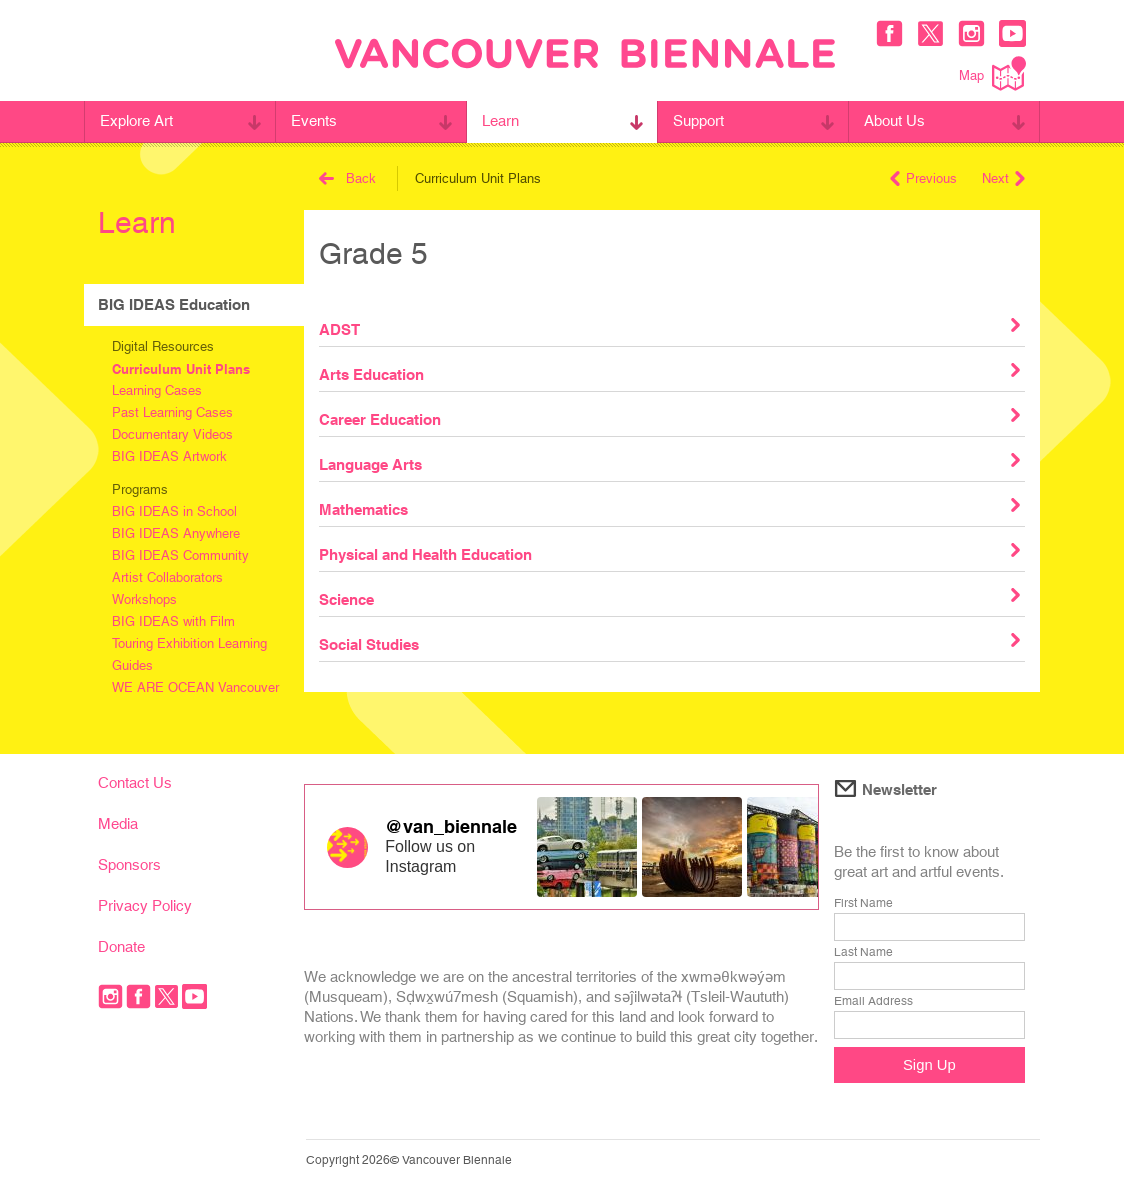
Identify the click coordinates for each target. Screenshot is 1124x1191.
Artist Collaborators (167, 577)
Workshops (144, 599)
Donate (121, 946)
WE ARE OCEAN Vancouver (195, 687)
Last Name (863, 952)
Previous (923, 178)
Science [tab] (669, 598)
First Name (863, 903)
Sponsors (129, 864)
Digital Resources (163, 346)
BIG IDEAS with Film (173, 621)
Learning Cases (157, 390)
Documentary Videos (172, 434)
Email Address (873, 1001)
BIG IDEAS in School (174, 511)
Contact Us (135, 782)
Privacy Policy (145, 905)
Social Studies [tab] (669, 643)
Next (1003, 178)
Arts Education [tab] (669, 373)
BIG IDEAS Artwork (169, 456)
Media (118, 823)
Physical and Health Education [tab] (669, 553)
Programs (140, 489)
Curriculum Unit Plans (181, 369)
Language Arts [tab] (669, 463)
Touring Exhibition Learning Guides (189, 654)
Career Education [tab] (669, 418)
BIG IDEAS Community (180, 555)
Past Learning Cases (172, 412)
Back (347, 178)
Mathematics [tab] (669, 508)
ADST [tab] (669, 328)
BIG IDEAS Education (174, 304)
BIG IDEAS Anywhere (176, 533)
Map (992, 73)
